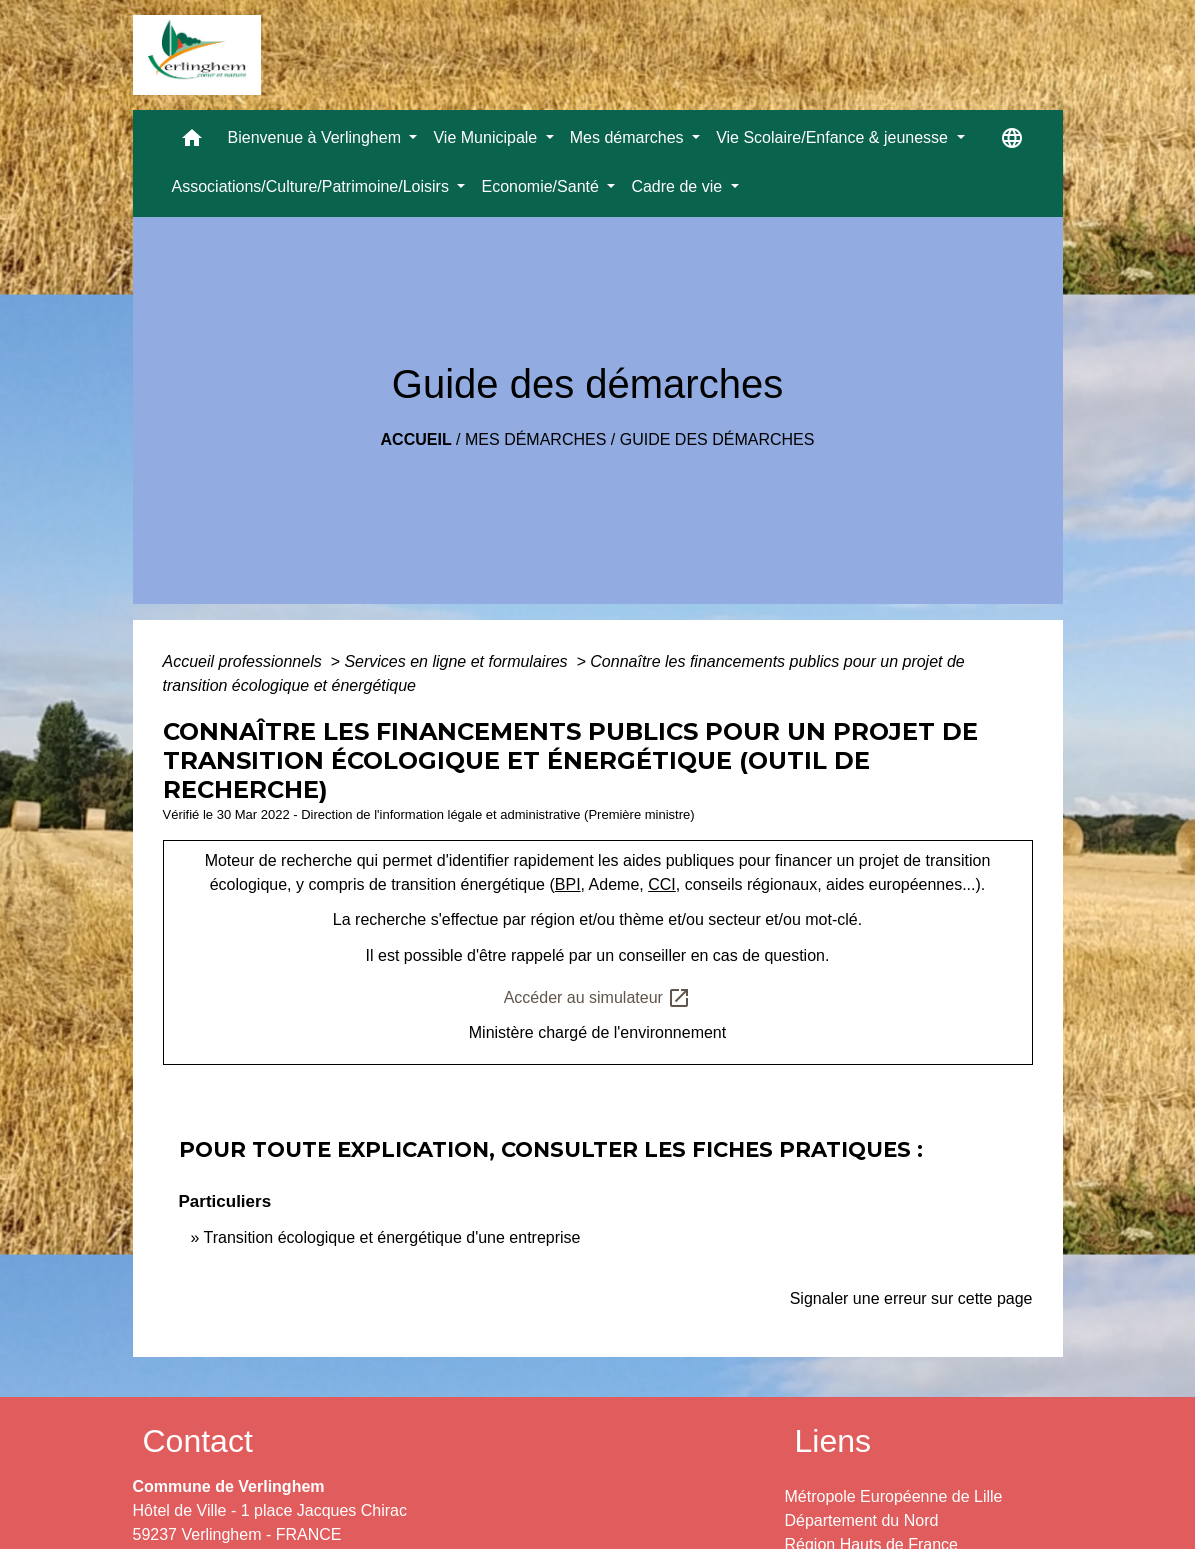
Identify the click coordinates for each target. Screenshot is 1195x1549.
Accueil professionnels (245, 661)
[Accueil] (197, 55)
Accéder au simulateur (598, 998)
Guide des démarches (717, 439)
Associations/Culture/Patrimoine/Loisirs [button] (313, 186)
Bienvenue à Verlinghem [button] (317, 137)
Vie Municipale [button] (487, 137)
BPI (568, 884)
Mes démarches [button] (629, 137)
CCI (662, 884)
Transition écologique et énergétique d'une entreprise (392, 1237)
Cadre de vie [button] (678, 186)
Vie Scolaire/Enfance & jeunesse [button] (834, 137)
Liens (833, 1441)
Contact (198, 1441)
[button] (192, 142)
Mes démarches (535, 439)
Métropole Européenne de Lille (894, 1496)
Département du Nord (862, 1520)
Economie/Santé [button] (542, 186)
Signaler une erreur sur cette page (911, 1298)
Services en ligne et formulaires (458, 661)
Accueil (416, 439)
